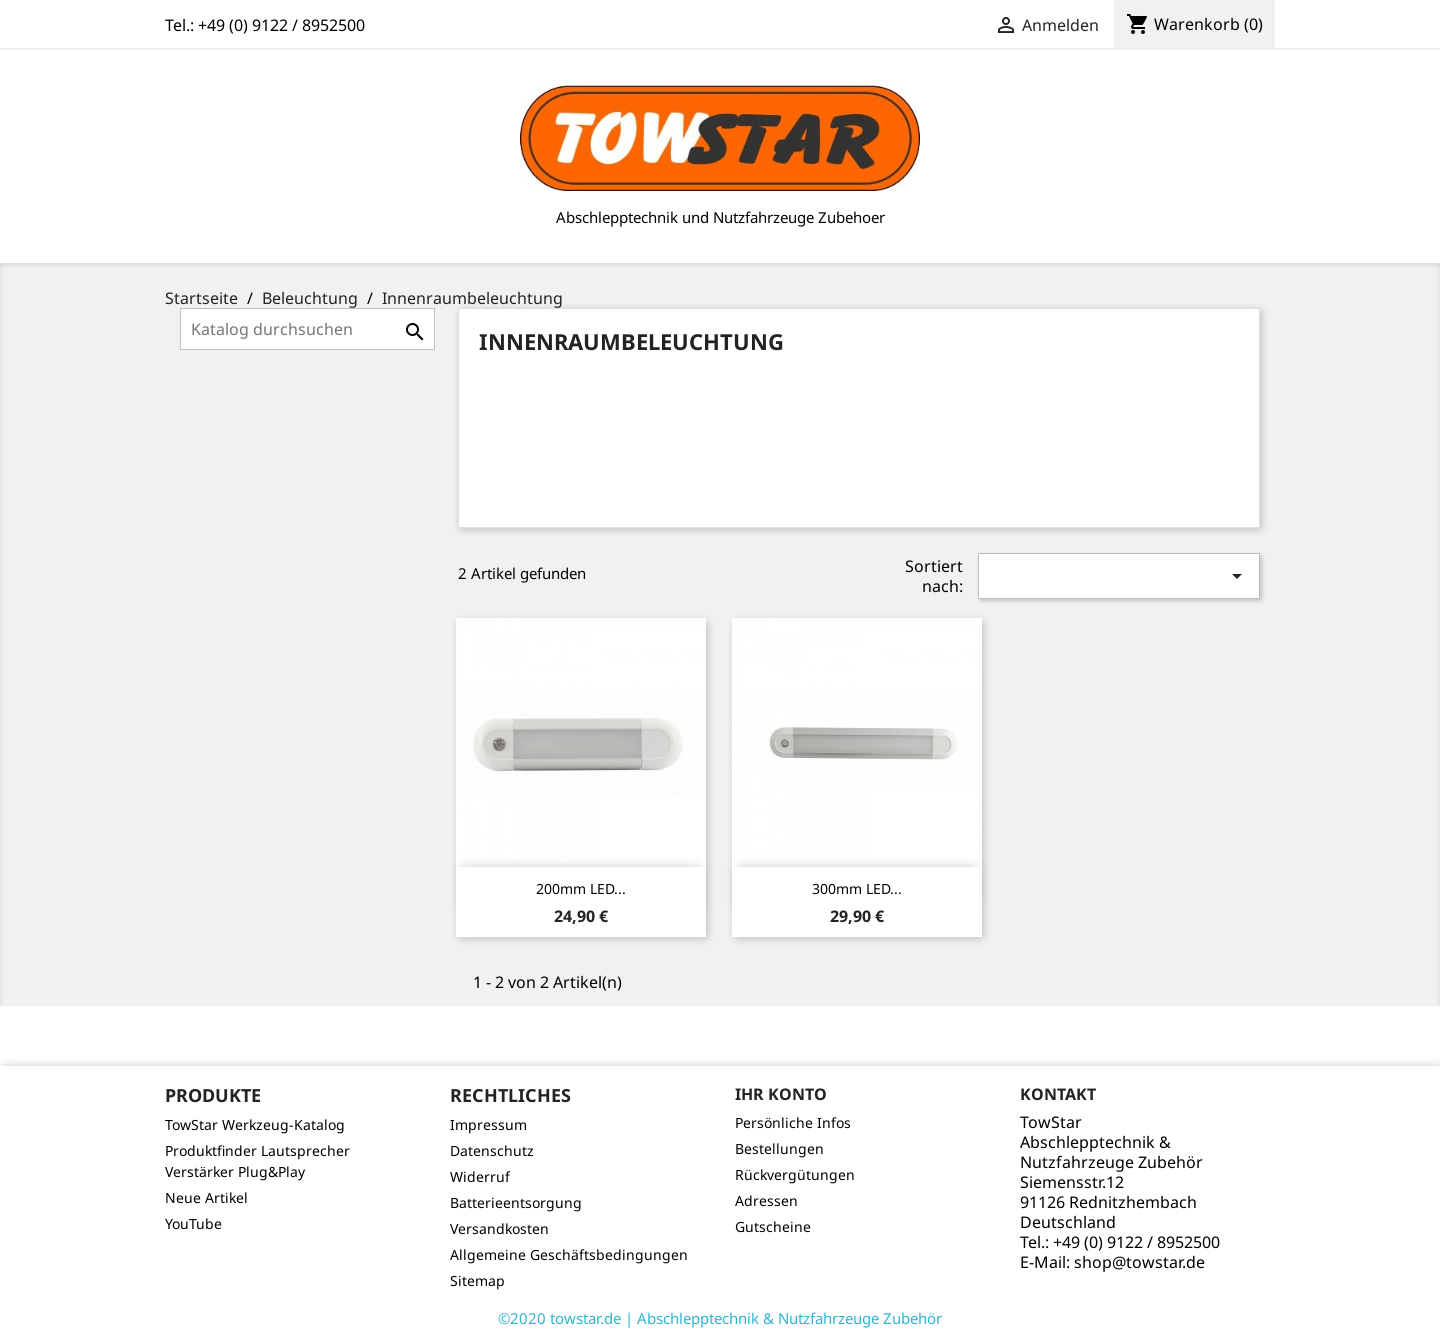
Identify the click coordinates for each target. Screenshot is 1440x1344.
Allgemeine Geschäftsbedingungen (569, 1254)
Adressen (766, 1200)
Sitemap (477, 1280)
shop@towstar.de (1139, 1262)
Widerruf (480, 1176)
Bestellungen (779, 1148)
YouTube (193, 1223)
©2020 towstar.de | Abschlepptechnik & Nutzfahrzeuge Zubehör (720, 1318)
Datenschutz (492, 1150)
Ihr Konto (781, 1094)
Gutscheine (773, 1226)
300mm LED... (857, 888)
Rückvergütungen (795, 1174)
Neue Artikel (206, 1197)
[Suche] (307, 329)
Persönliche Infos (793, 1122)
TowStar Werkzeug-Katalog (255, 1124)
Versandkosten (499, 1228)
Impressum (488, 1124)
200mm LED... (581, 888)
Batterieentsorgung (516, 1202)
